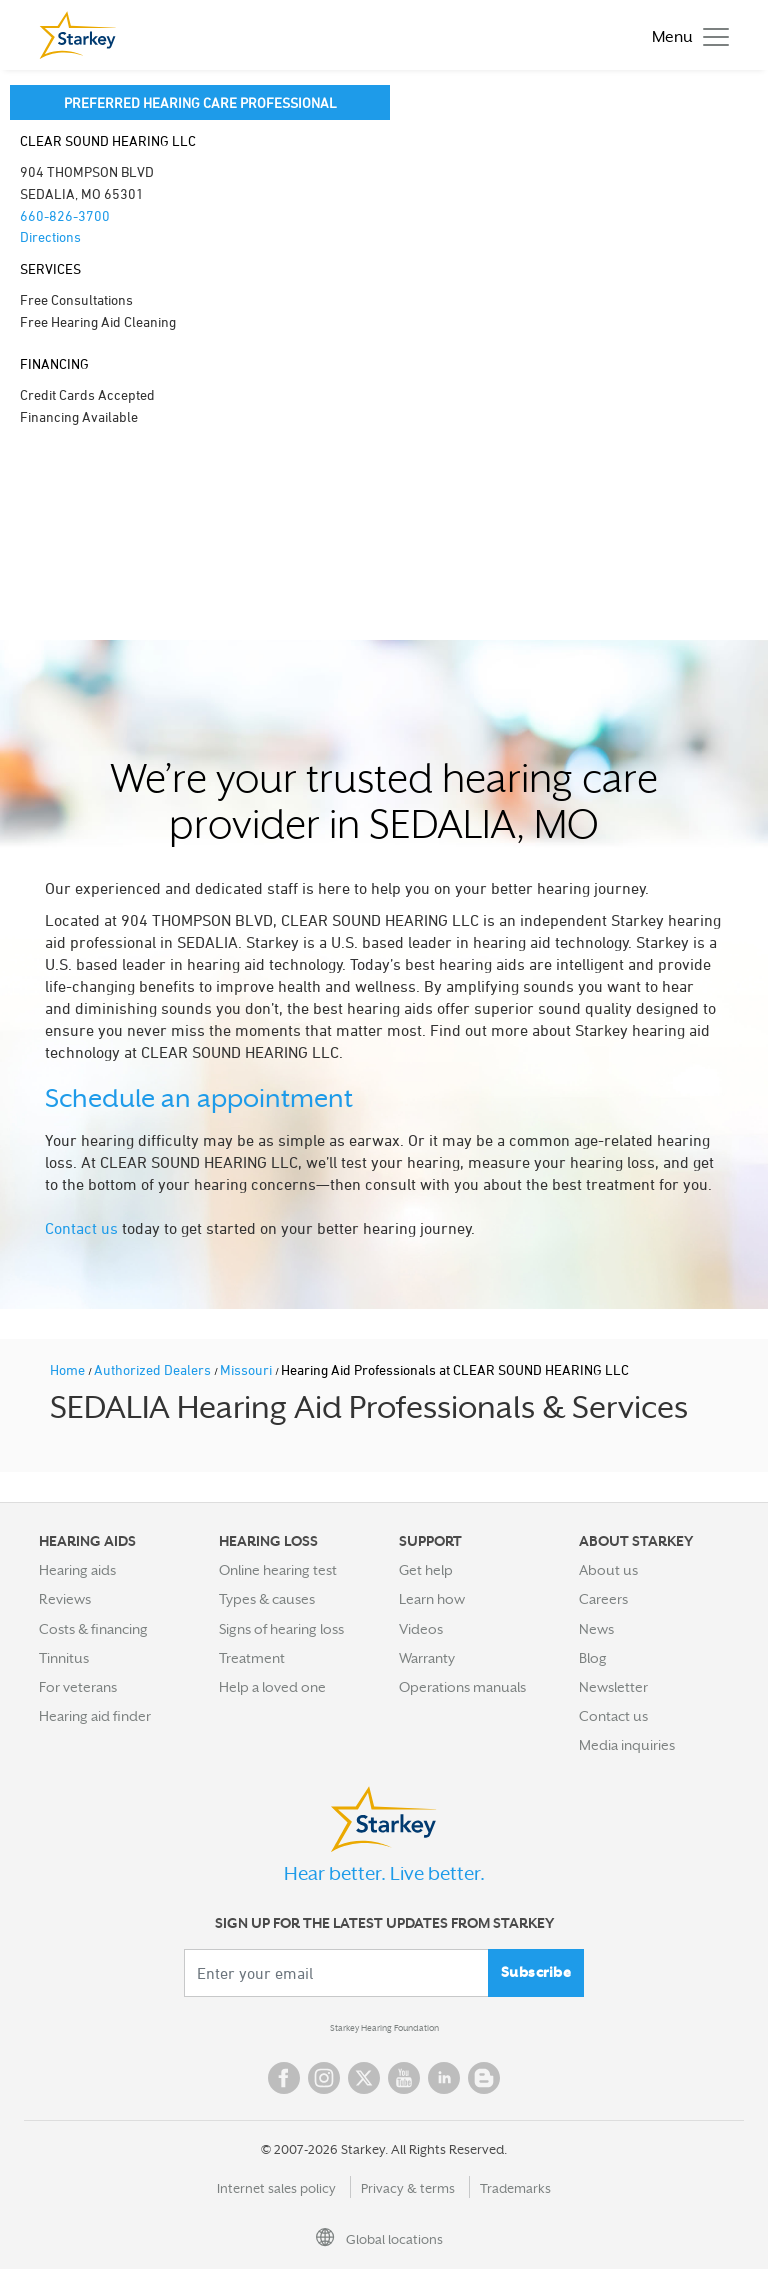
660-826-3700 (65, 215)
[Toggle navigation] (685, 35)
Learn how (432, 1599)
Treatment (252, 1658)
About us (608, 1570)
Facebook (284, 2078)
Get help (426, 1570)
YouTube (404, 2078)
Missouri (247, 1369)
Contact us (81, 1228)
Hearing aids (77, 1570)
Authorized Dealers (154, 1369)
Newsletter (613, 1687)
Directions (50, 236)
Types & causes (267, 1599)
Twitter (364, 2078)
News (596, 1629)
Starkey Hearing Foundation (384, 2028)
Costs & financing (93, 1629)
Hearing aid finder (95, 1716)
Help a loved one (272, 1687)
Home (69, 1369)
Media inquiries (627, 1745)
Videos (421, 1629)
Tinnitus (64, 1658)
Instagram (324, 2078)
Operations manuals (462, 1687)
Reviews (65, 1599)
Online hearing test (278, 1570)
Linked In (444, 2078)
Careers (603, 1599)
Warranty (427, 1658)
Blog (593, 1658)
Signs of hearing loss (281, 1629)
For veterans (78, 1687)
